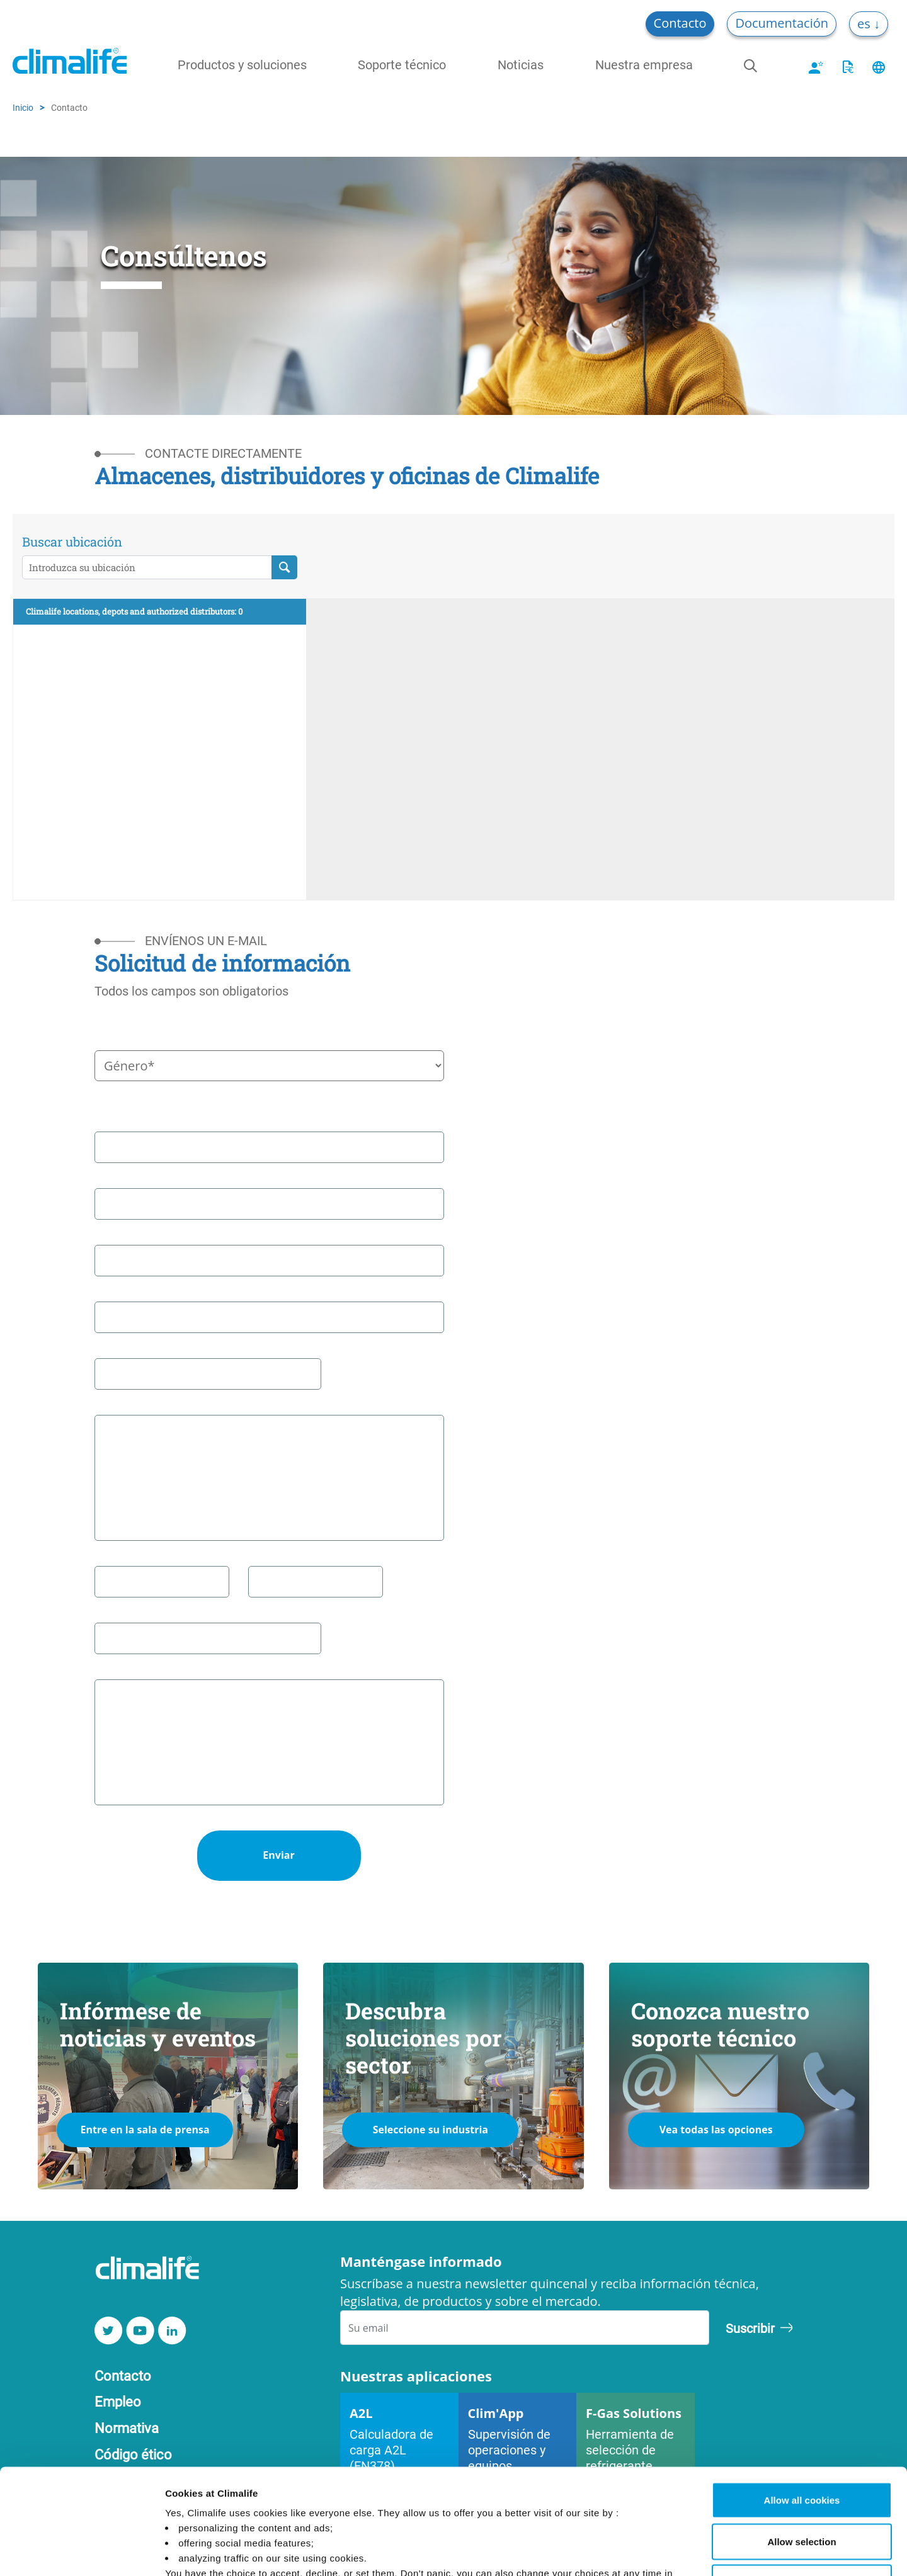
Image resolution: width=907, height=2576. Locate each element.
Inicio (23, 107)
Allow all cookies (802, 2410)
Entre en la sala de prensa (144, 2129)
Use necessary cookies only (802, 2493)
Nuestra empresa (644, 64)
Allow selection (801, 2452)
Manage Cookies (669, 2551)
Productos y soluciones (242, 64)
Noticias (521, 64)
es (865, 23)
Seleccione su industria (430, 2129)
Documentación (781, 22)
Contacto (680, 22)
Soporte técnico (402, 64)
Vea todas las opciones (716, 2129)
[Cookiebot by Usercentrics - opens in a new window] (81, 2551)
